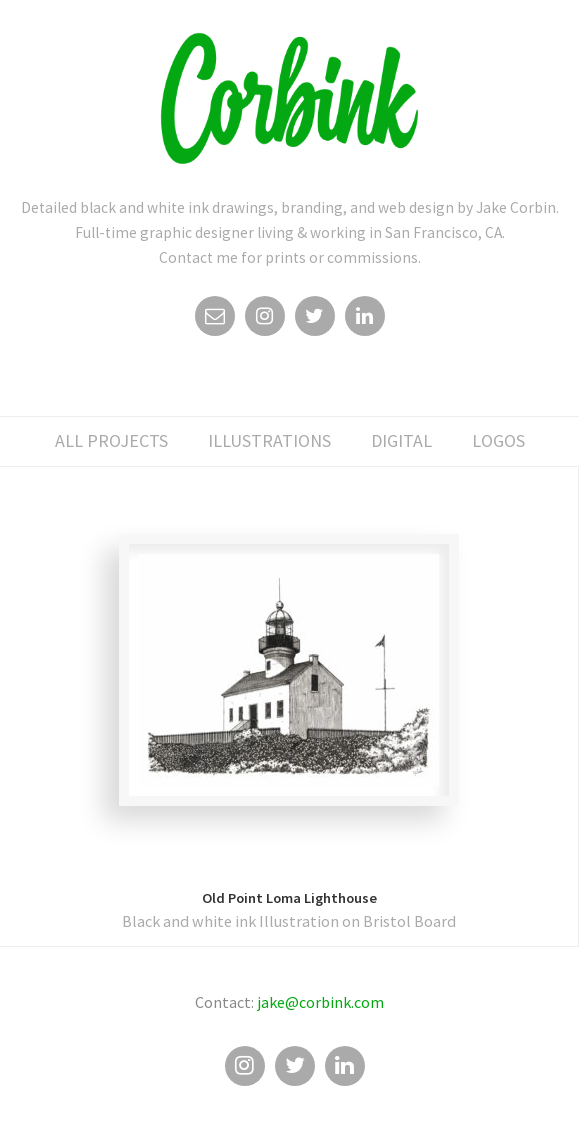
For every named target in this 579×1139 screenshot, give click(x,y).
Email (215, 321)
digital (401, 440)
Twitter (315, 321)
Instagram (265, 321)
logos (498, 440)
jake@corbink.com (320, 1002)
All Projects (111, 440)
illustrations (269, 440)
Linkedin (365, 321)
